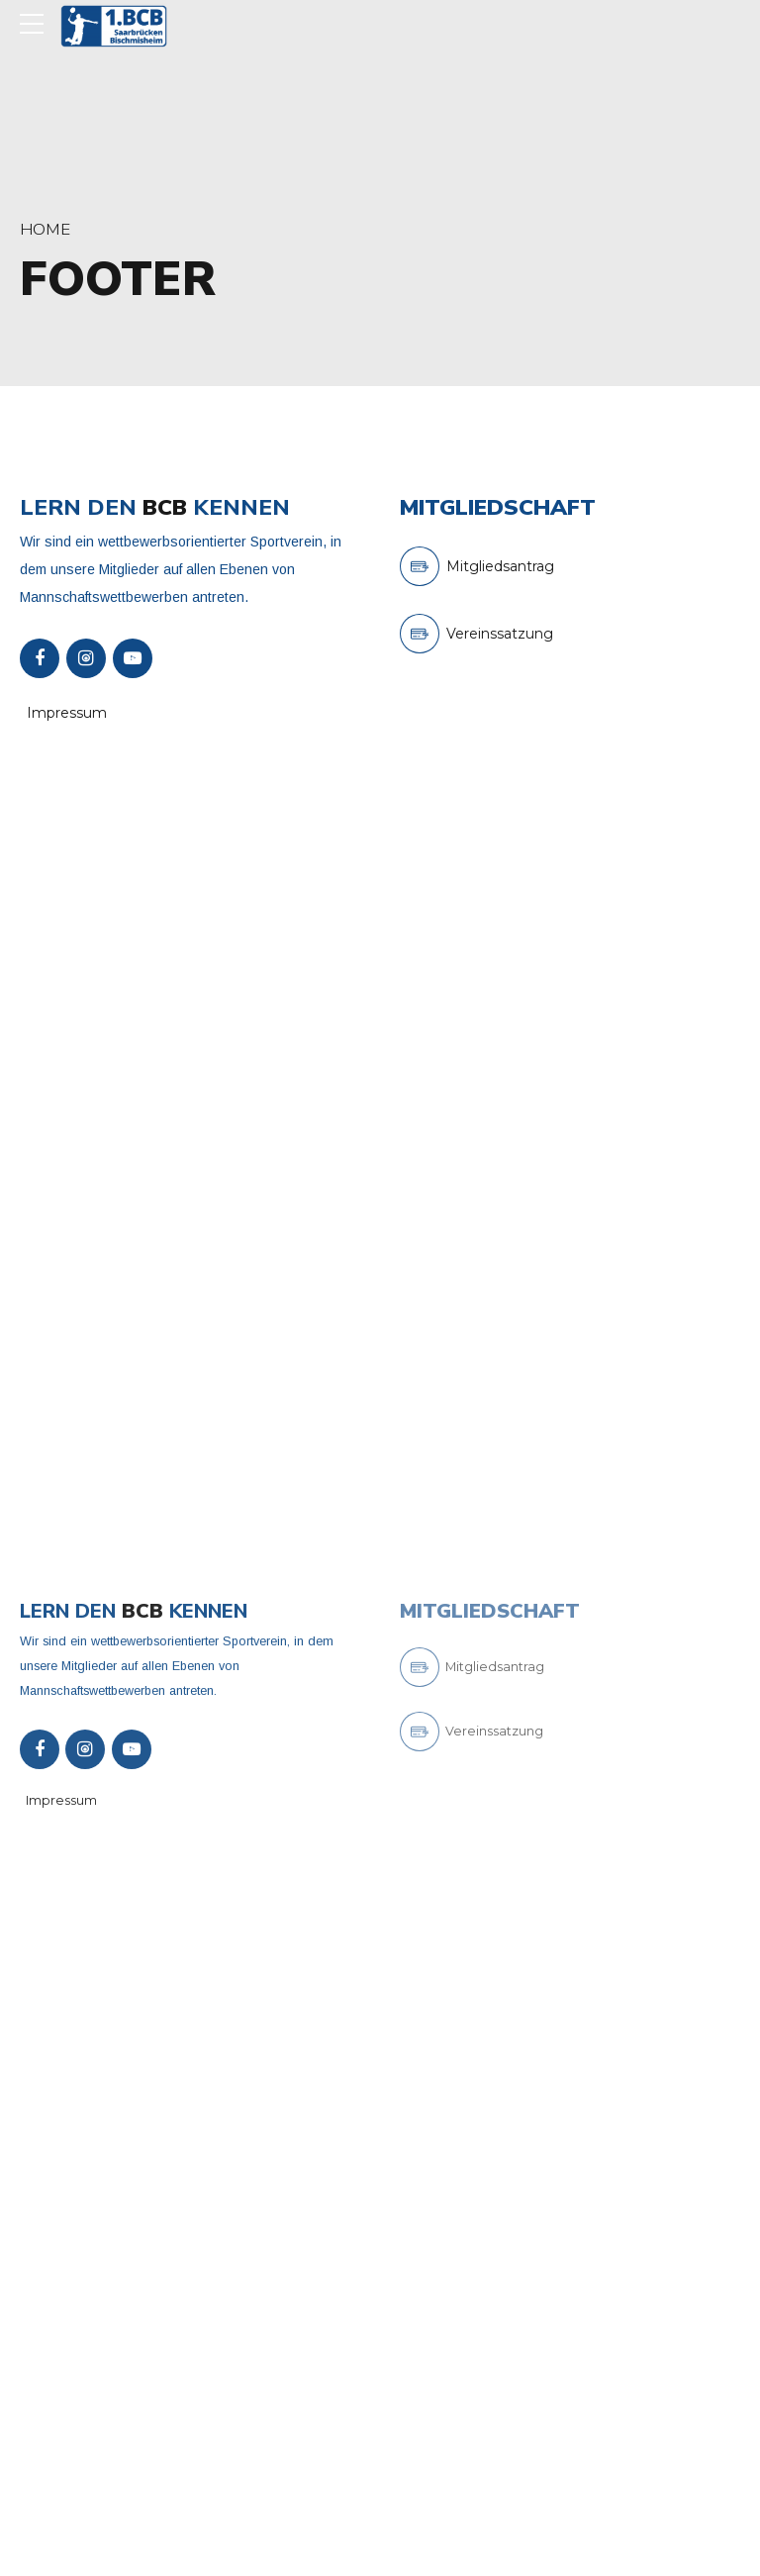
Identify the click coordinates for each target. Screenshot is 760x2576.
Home (45, 229)
